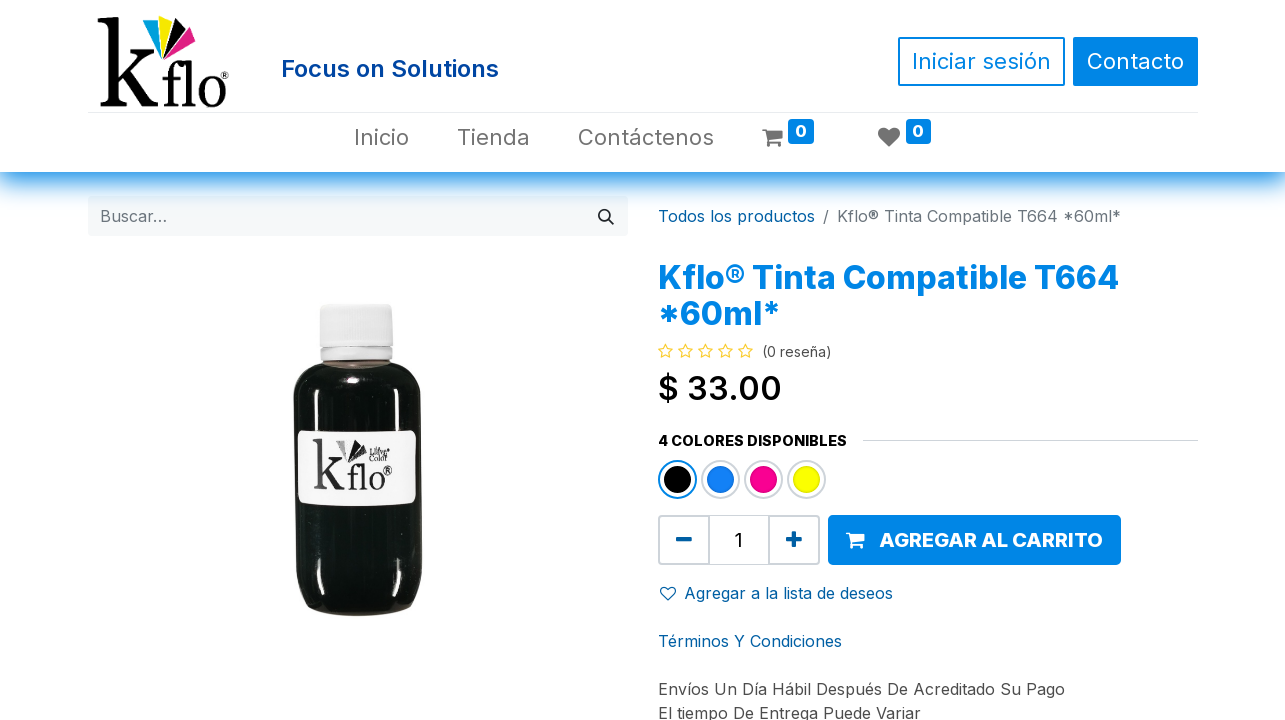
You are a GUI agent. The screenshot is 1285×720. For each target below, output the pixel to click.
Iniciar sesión (981, 61)
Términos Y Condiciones (750, 641)
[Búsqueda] (606, 216)
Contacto (1135, 61)
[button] (974, 540)
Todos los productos (736, 216)
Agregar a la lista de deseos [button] (776, 593)
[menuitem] (381, 137)
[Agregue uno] (794, 540)
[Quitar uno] (684, 540)
